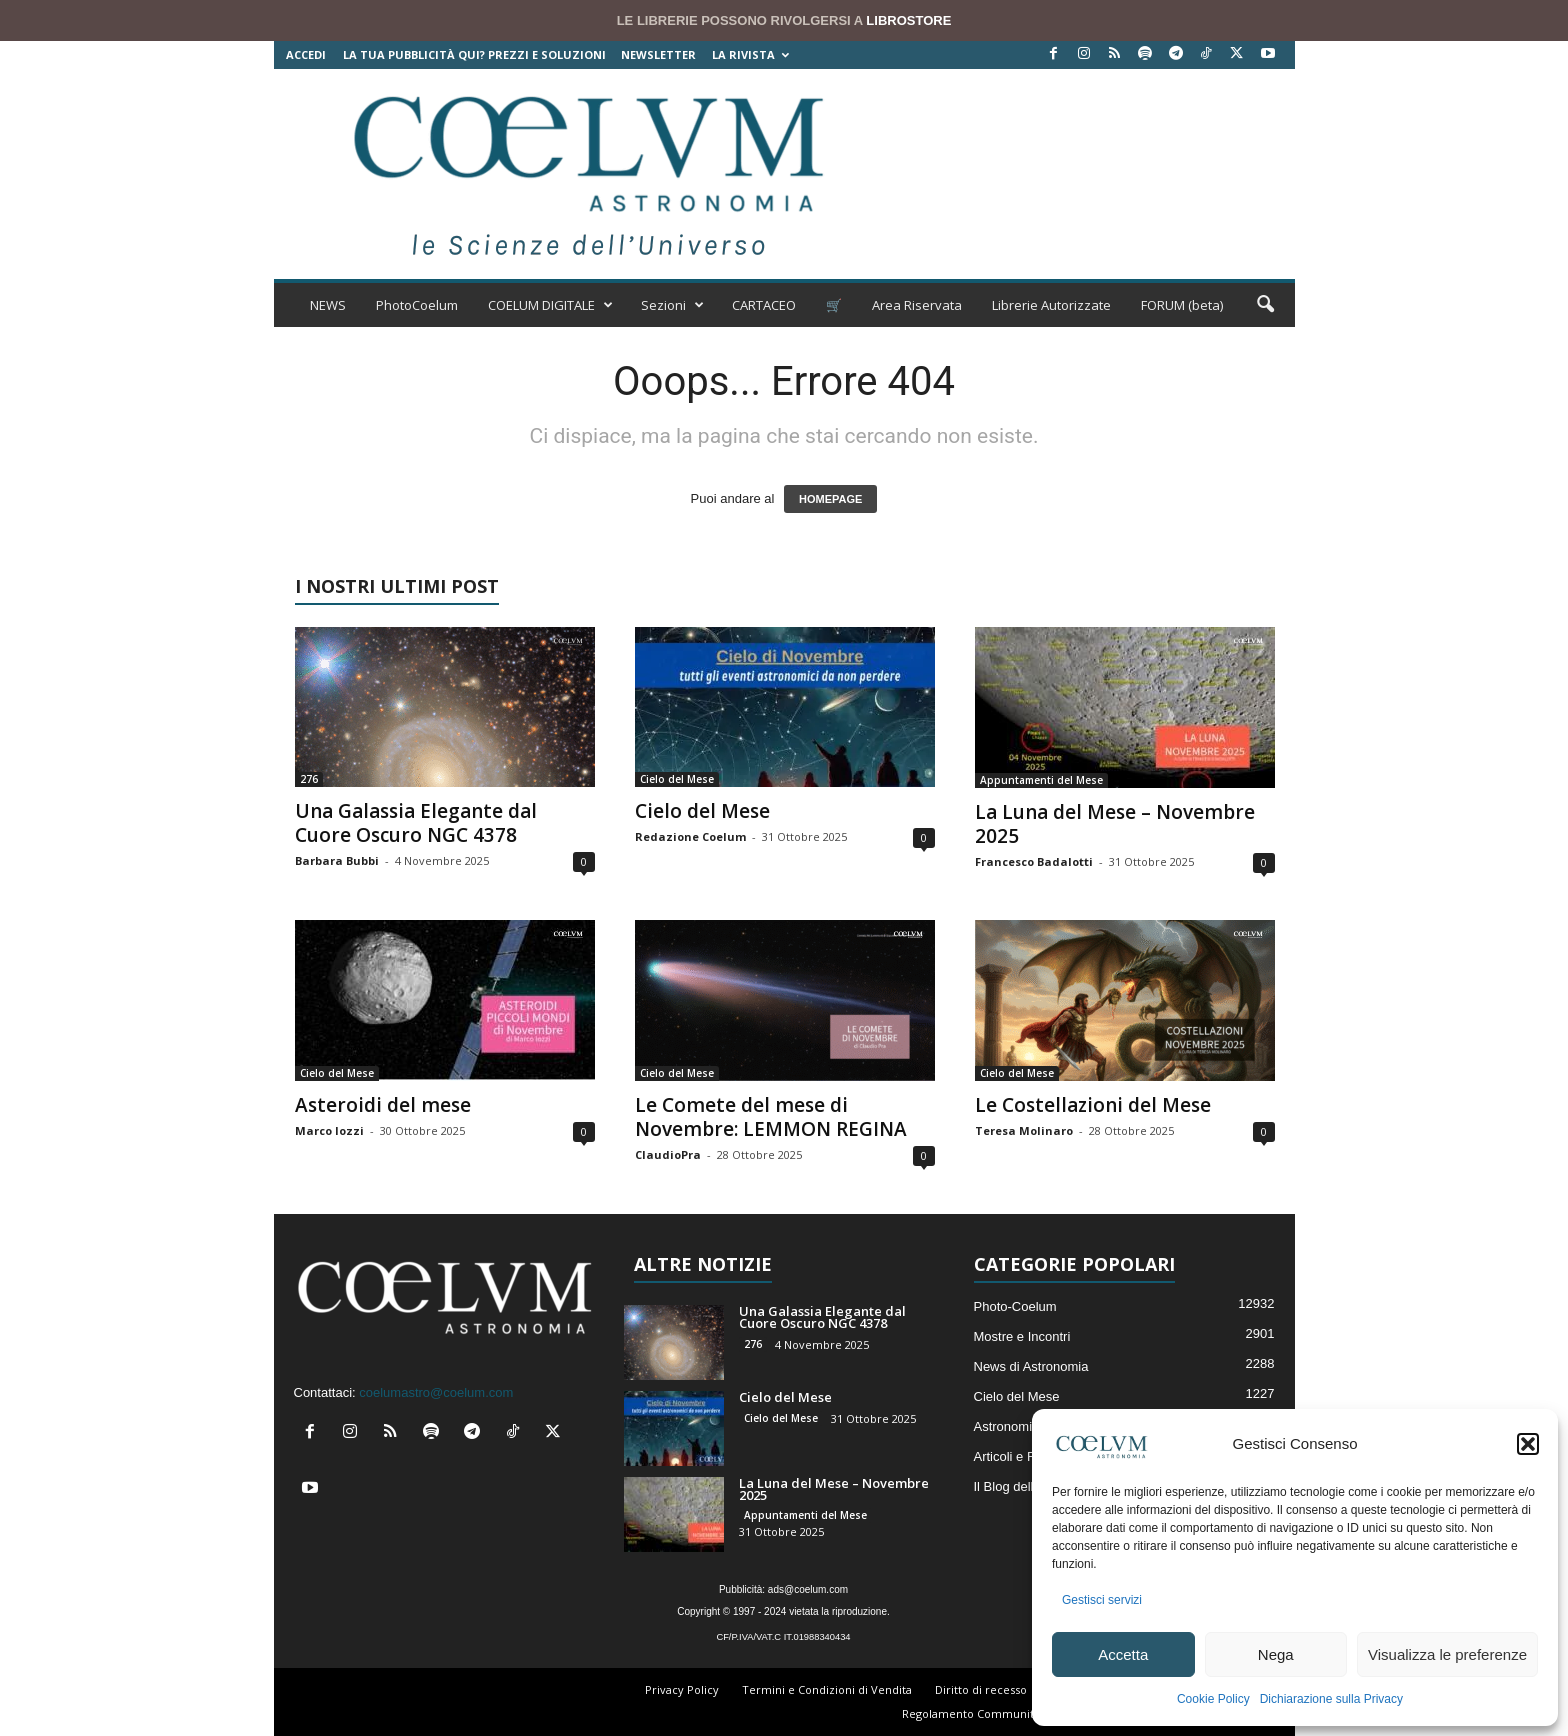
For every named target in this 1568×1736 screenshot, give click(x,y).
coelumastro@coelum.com (436, 1392)
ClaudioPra (668, 1154)
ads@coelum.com (808, 1589)
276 (309, 779)
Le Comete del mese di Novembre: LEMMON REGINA (771, 1117)
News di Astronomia (1031, 1366)
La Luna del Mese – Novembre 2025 (1115, 824)
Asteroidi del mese (383, 1105)
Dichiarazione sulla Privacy (1331, 1699)
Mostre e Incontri (1022, 1336)
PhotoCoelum (417, 305)
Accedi (306, 54)
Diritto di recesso (981, 1689)
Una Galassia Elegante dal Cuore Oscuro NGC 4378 (416, 823)
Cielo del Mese (677, 779)
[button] (1528, 1444)
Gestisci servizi (1102, 1600)
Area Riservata (917, 305)
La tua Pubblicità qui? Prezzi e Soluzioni (474, 54)
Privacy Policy (682, 1689)
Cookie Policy (1213, 1699)
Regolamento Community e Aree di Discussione (1030, 1713)
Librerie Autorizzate (1051, 305)
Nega (1276, 1654)
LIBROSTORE (908, 20)
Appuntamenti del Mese (1041, 780)
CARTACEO (764, 305)
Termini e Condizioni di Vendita (827, 1689)
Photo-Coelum (1015, 1306)
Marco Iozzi (329, 1130)
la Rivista (750, 54)
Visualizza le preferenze (1447, 1654)
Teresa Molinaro (1024, 1130)
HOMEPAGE (830, 499)
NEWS (328, 305)
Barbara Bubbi (337, 860)
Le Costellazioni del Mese (1093, 1105)
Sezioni (672, 305)
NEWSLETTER (658, 54)
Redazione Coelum (690, 836)
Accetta (1123, 1654)
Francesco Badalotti (1034, 861)
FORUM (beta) (1182, 305)
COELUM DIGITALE (550, 305)
